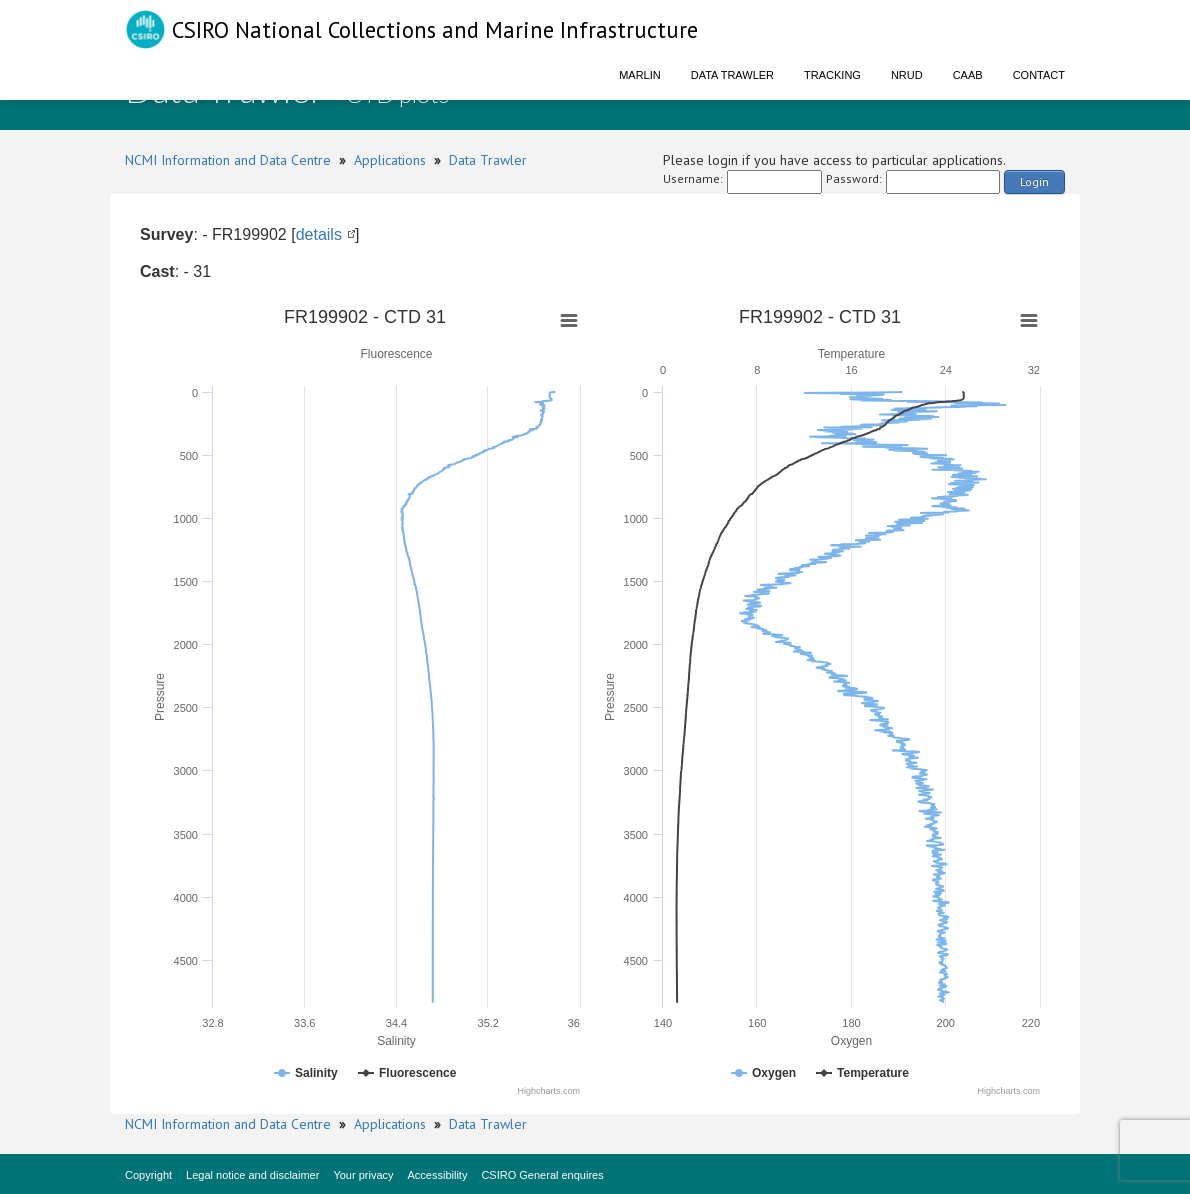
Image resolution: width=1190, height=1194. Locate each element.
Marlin (640, 75)
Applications (390, 160)
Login (1034, 181)
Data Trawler (732, 75)
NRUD (907, 75)
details (319, 234)
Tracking (832, 75)
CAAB (968, 75)
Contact (1039, 75)
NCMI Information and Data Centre (228, 160)
